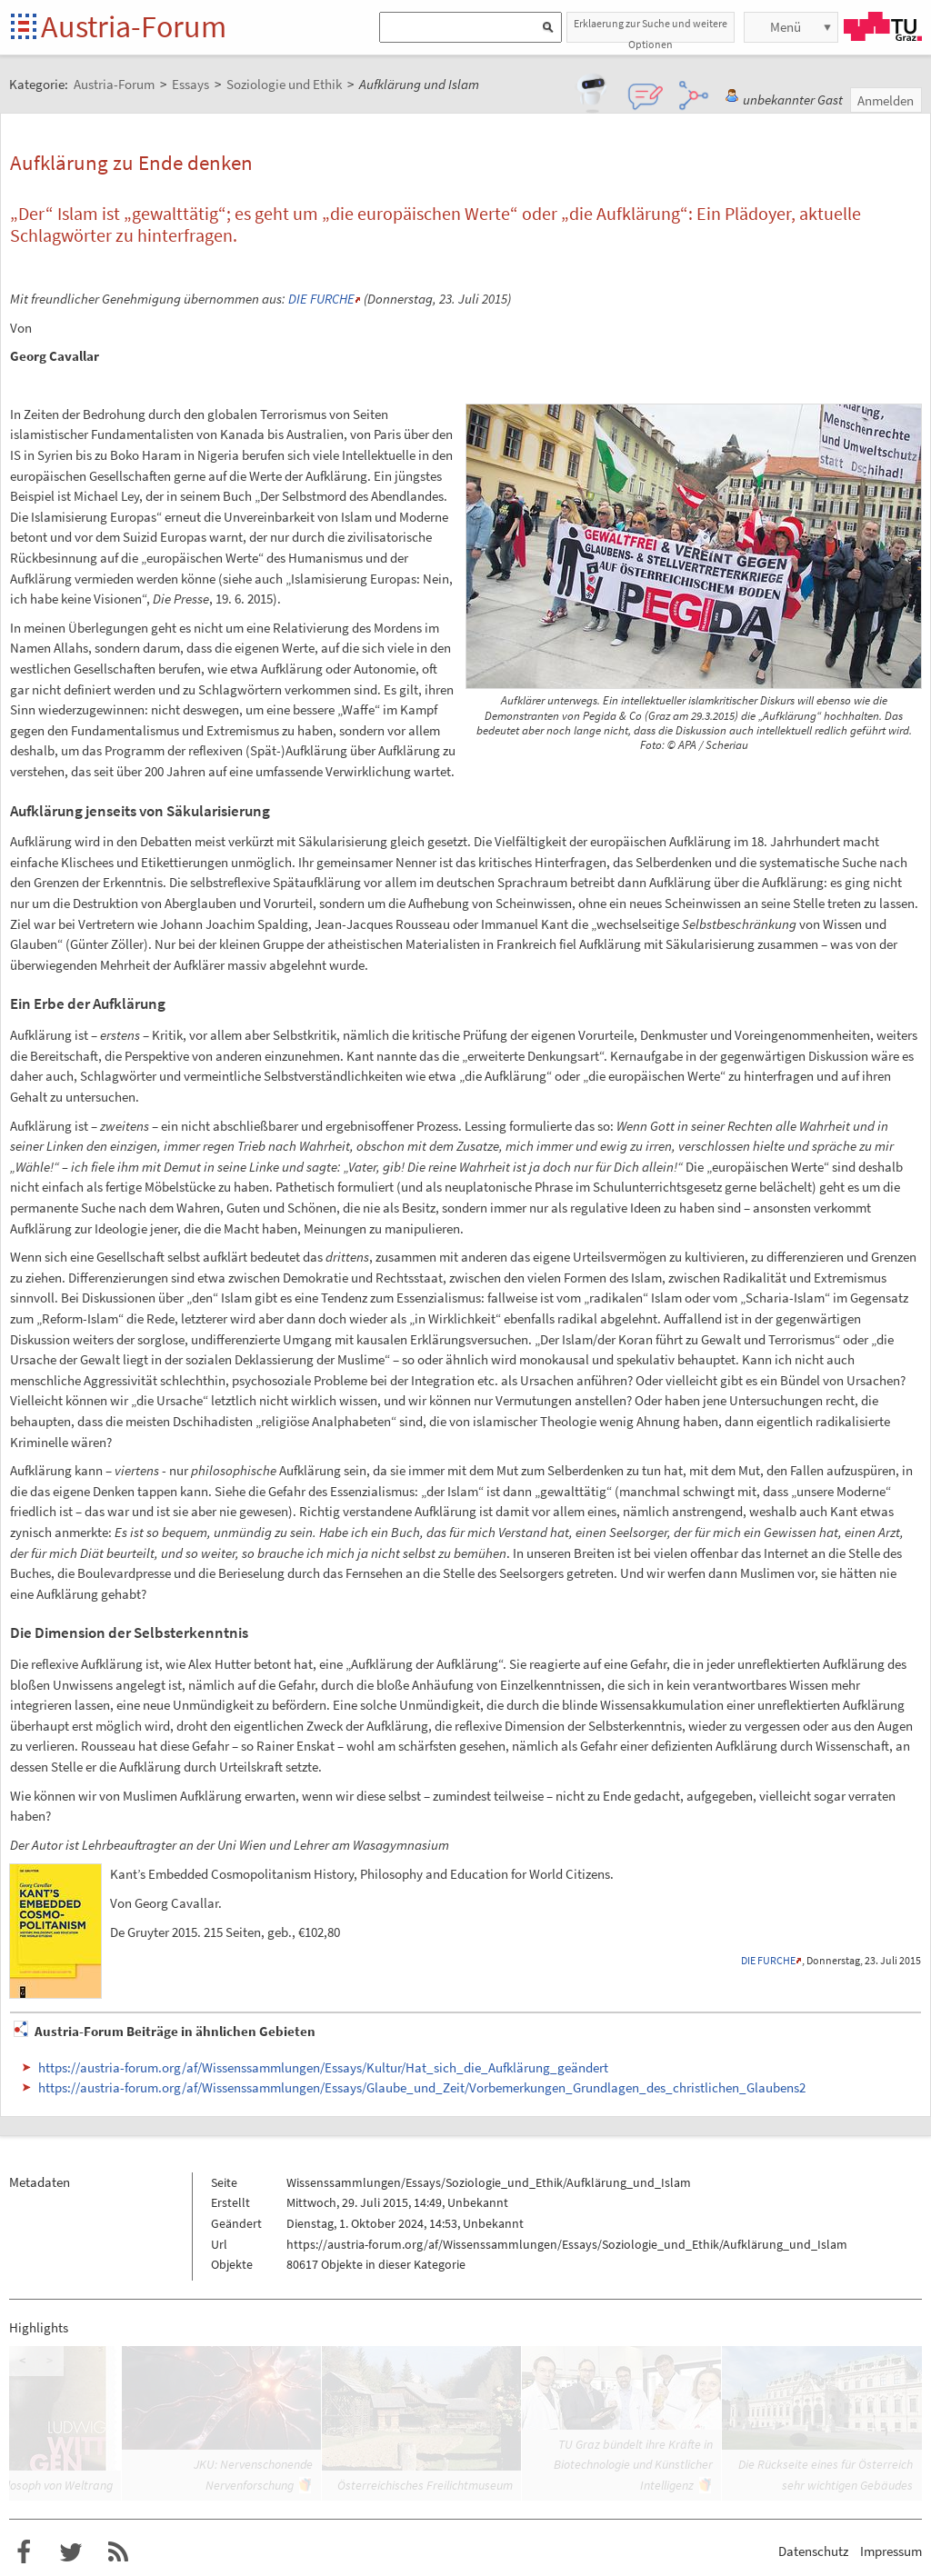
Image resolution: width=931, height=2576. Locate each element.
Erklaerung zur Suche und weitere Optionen (650, 29)
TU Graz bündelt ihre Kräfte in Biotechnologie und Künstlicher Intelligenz (633, 2464)
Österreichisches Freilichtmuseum (425, 2485)
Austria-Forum (133, 26)
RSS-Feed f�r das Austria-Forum (118, 2552)
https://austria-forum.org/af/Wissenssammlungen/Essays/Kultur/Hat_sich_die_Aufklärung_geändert (323, 2067)
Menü (785, 26)
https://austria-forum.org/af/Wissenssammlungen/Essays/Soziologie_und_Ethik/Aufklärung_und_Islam (566, 2244)
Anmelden (885, 100)
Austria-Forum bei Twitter (70, 2552)
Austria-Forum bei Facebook (23, 2552)
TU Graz (883, 26)
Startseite (25, 28)
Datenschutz (813, 2551)
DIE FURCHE (321, 298)
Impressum (891, 2551)
